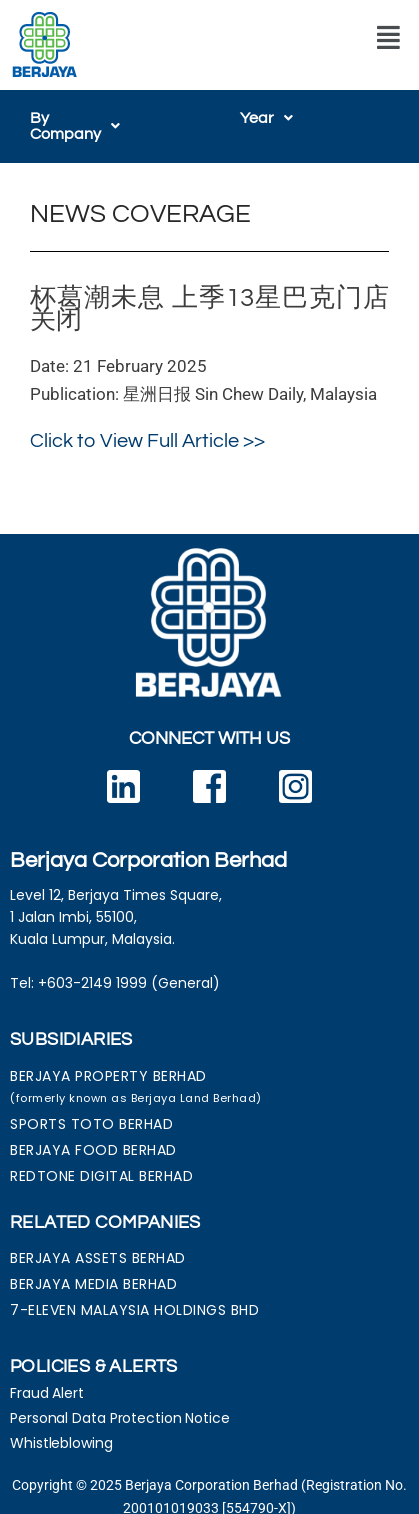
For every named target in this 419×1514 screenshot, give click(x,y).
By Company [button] (86, 118)
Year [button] (266, 118)
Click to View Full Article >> (147, 425)
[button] (388, 38)
